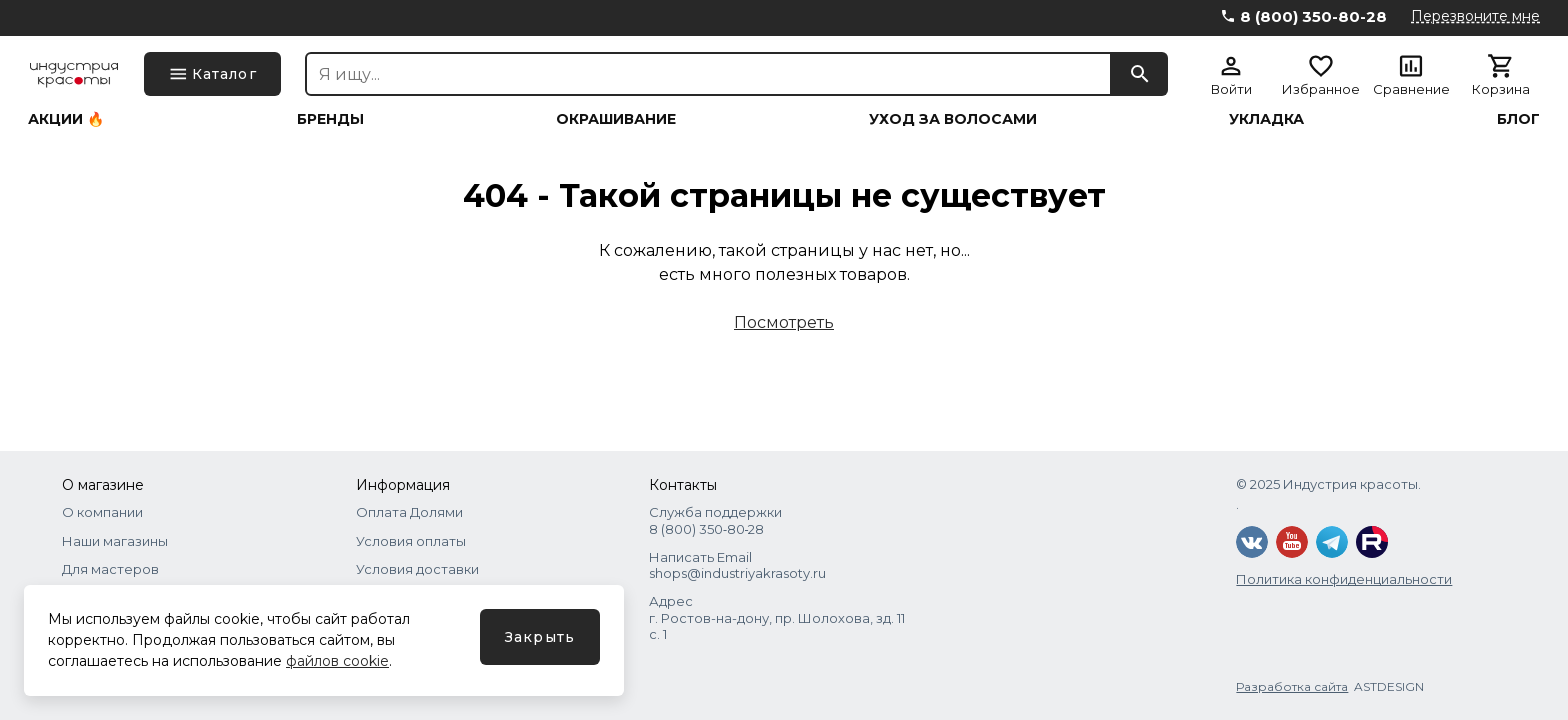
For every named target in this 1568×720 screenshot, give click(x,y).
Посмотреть (784, 322)
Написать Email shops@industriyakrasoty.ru (737, 565)
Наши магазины (115, 541)
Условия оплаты (411, 541)
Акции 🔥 (66, 119)
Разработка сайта (1292, 686)
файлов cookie (337, 661)
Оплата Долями (409, 512)
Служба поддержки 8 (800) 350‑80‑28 (715, 520)
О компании (102, 512)
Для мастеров (110, 569)
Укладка (1266, 119)
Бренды (330, 119)
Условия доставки (417, 569)
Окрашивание (616, 119)
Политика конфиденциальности (1344, 579)
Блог (1518, 119)
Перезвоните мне (1475, 16)
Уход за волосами (953, 119)
